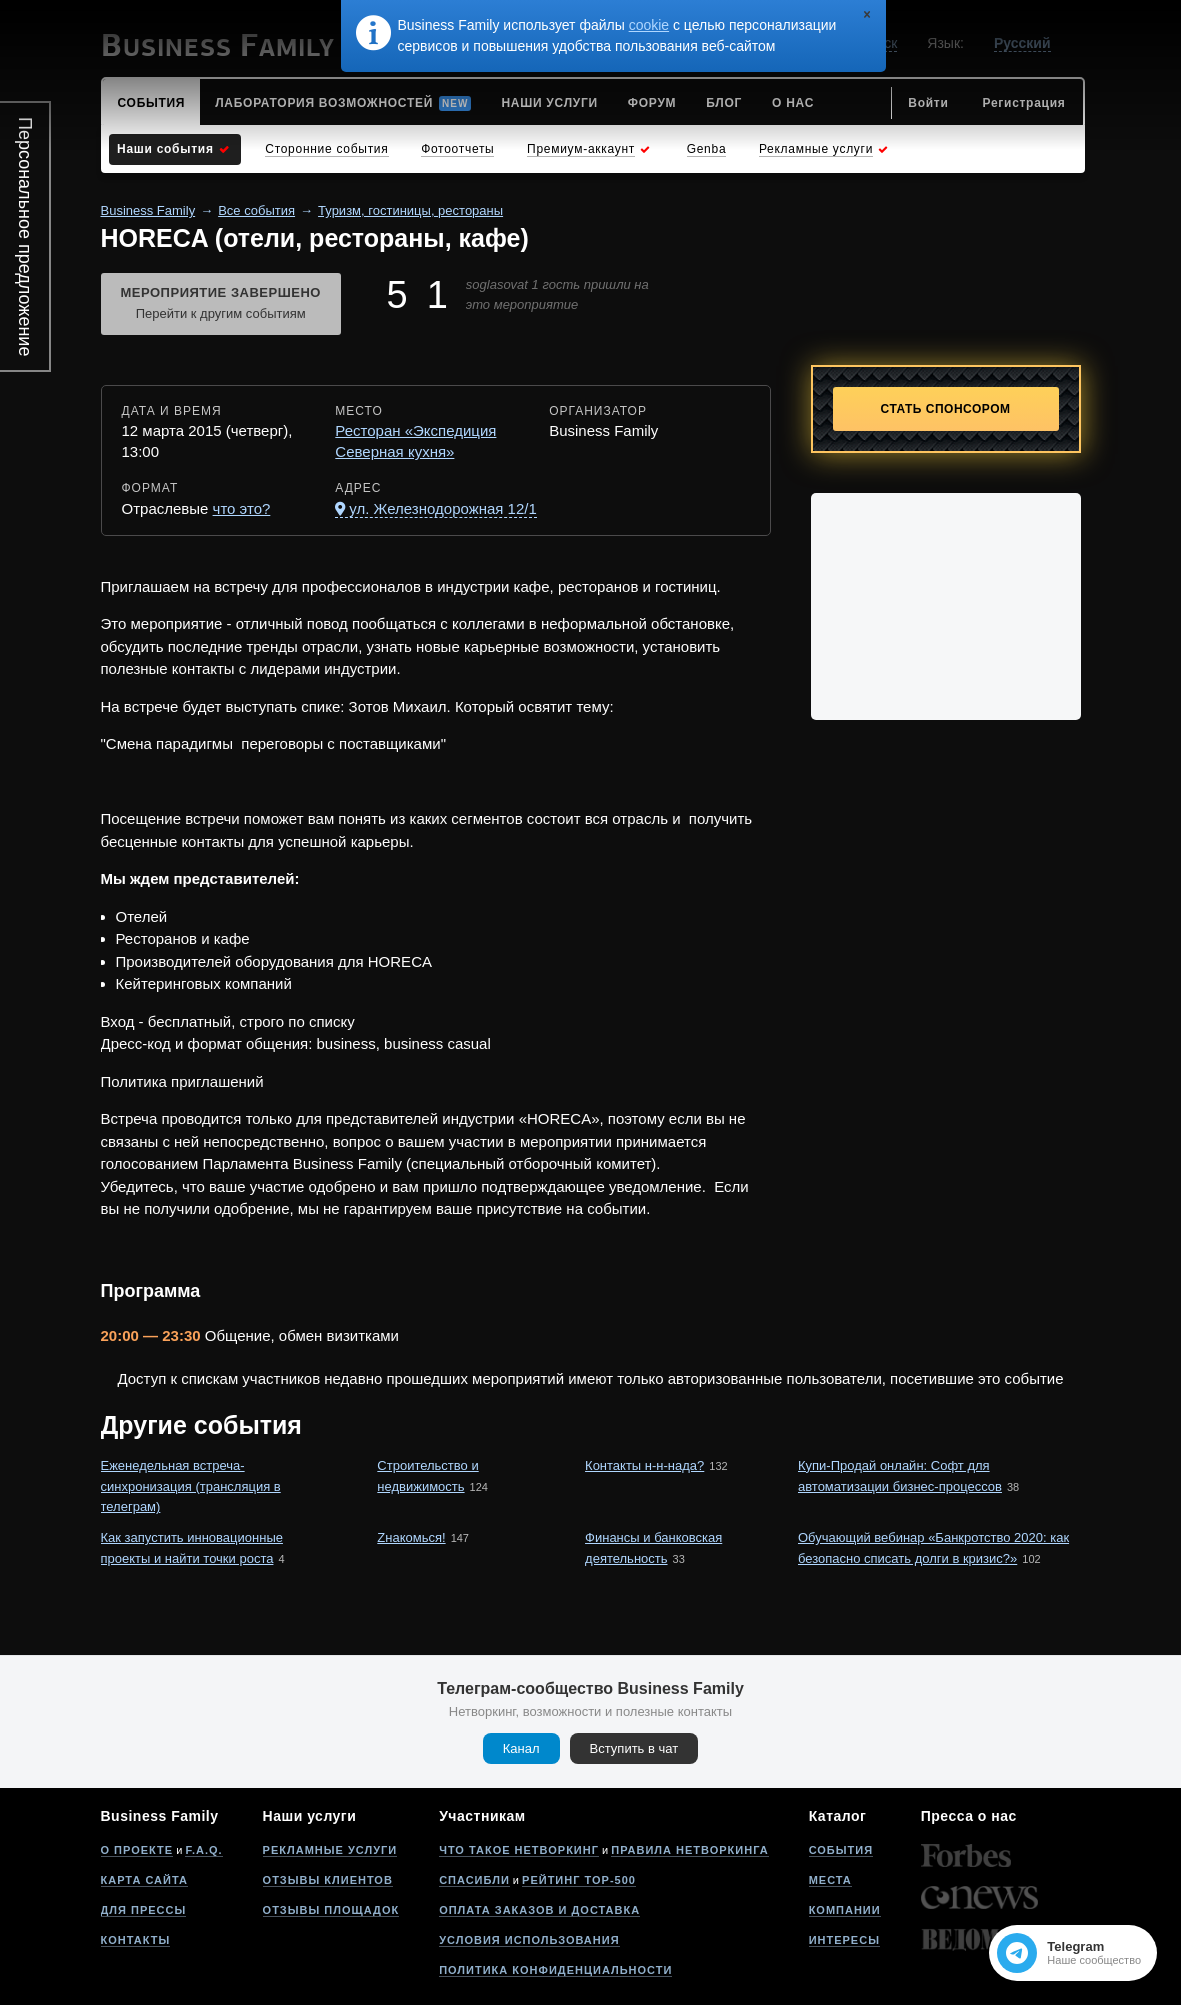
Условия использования (529, 1940)
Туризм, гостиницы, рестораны (410, 210)
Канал (521, 1748)
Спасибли (474, 1880)
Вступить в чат (634, 1748)
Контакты (136, 1940)
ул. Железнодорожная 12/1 (442, 508)
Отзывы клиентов (328, 1880)
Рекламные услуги (330, 1850)
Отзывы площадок (331, 1910)
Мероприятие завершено (221, 305)
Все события (256, 210)
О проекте (137, 1850)
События (841, 1850)
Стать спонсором (946, 409)
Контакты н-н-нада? (644, 1465)
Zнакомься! (411, 1537)
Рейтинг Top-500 (579, 1880)
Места (830, 1880)
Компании (845, 1910)
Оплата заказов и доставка (539, 1910)
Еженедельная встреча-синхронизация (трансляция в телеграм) (191, 1486)
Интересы (844, 1940)
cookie (649, 25)
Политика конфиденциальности (555, 1970)
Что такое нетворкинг (519, 1850)
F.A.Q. (203, 1850)
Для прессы (144, 1910)
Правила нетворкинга (689, 1850)
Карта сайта (144, 1880)
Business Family (148, 210)
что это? (242, 508)
